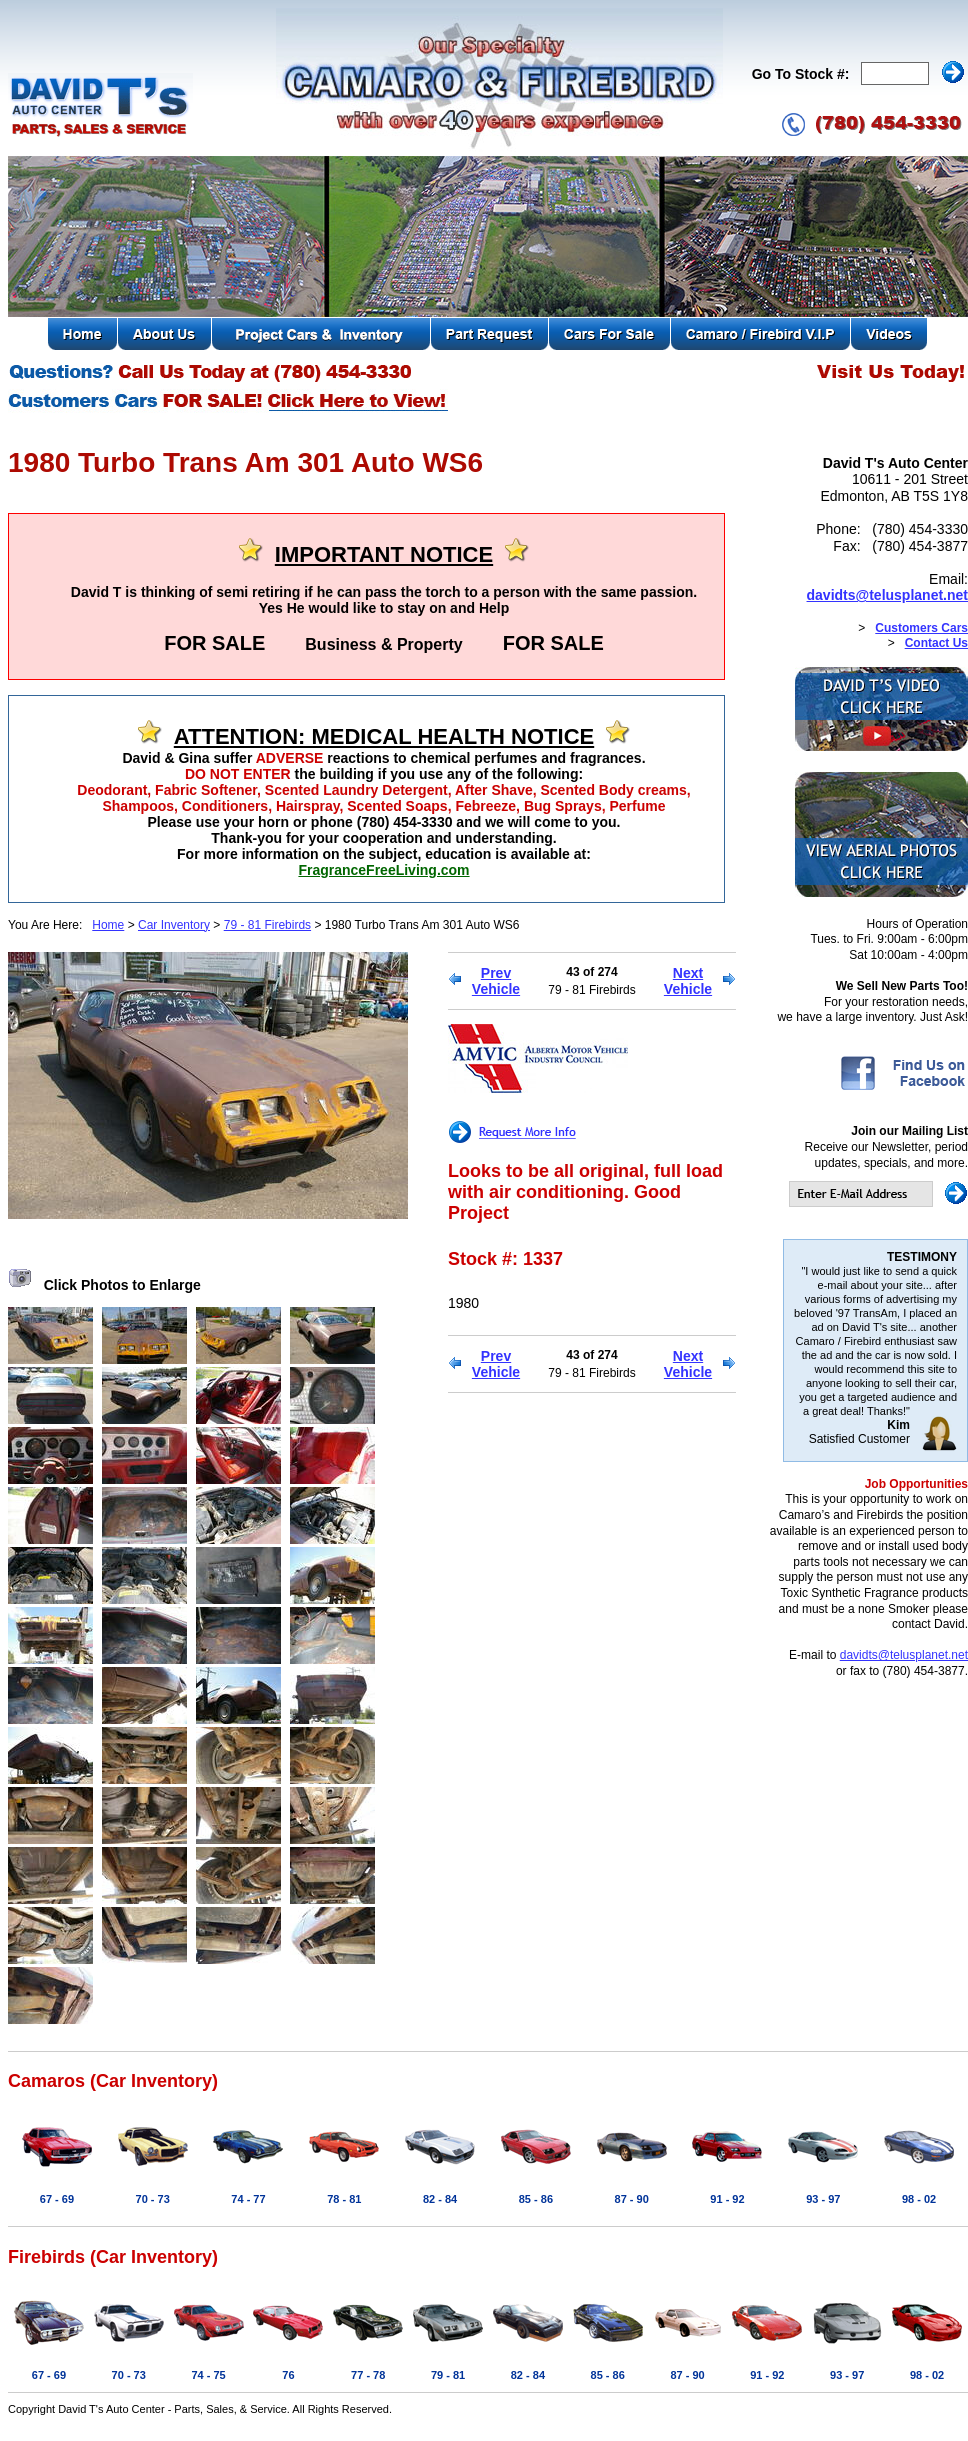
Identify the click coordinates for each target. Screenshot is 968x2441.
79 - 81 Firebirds (267, 925)
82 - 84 (440, 2199)
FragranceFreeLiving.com (383, 870)
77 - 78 (368, 2375)
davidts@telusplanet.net (887, 595)
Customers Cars (921, 628)
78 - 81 (344, 2199)
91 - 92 (727, 2199)
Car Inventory (174, 925)
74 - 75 (208, 2375)
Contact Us (936, 643)
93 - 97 (823, 2199)
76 (288, 2375)
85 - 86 (536, 2199)
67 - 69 (57, 2199)
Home (108, 925)
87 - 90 (632, 2199)
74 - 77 (248, 2199)
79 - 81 (448, 2375)
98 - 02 (919, 2199)
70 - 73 (153, 2199)
